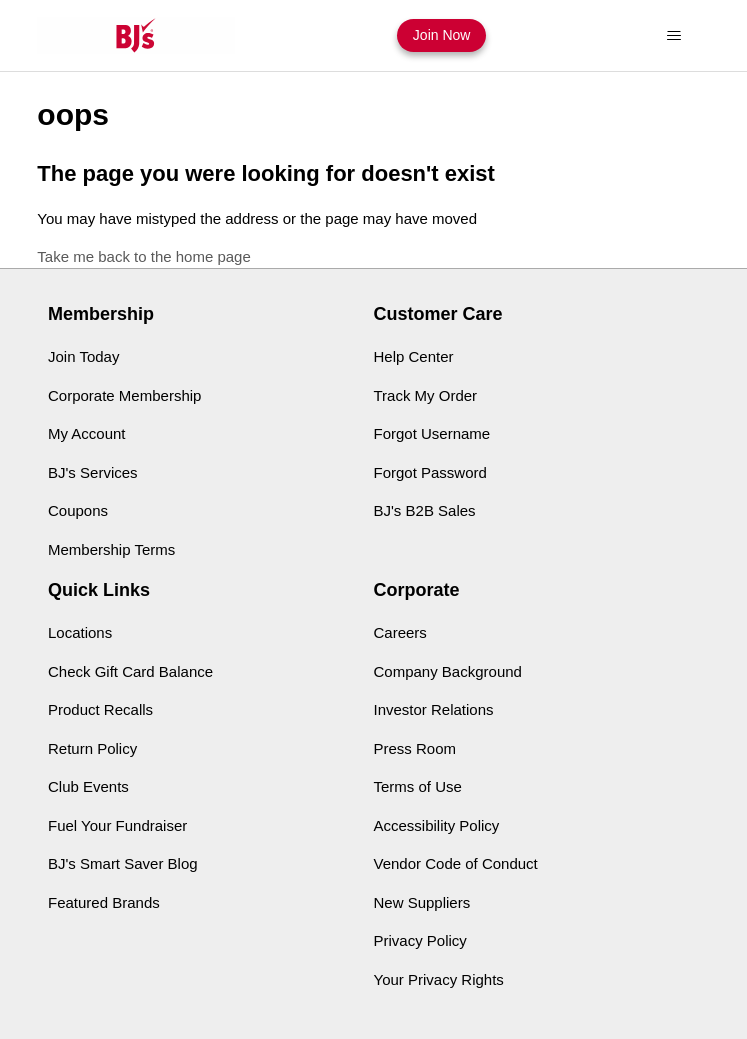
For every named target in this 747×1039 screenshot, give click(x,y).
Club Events (88, 786)
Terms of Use (418, 786)
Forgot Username (432, 433)
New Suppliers (422, 902)
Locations (80, 632)
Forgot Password (430, 472)
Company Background (448, 671)
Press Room (415, 748)
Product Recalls (100, 709)
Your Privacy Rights (439, 979)
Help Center (414, 356)
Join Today (83, 356)
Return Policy (92, 748)
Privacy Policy (420, 940)
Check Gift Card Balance (130, 671)
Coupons (78, 510)
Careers (400, 632)
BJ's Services (93, 472)
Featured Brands (104, 902)
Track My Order (426, 395)
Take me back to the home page (143, 256)
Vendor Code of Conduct (456, 863)
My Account (87, 433)
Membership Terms (111, 549)
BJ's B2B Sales (425, 510)
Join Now (442, 35)
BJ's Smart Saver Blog (123, 863)
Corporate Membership (124, 395)
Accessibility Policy (437, 825)
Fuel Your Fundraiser (117, 825)
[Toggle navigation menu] (674, 36)
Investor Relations (434, 709)
